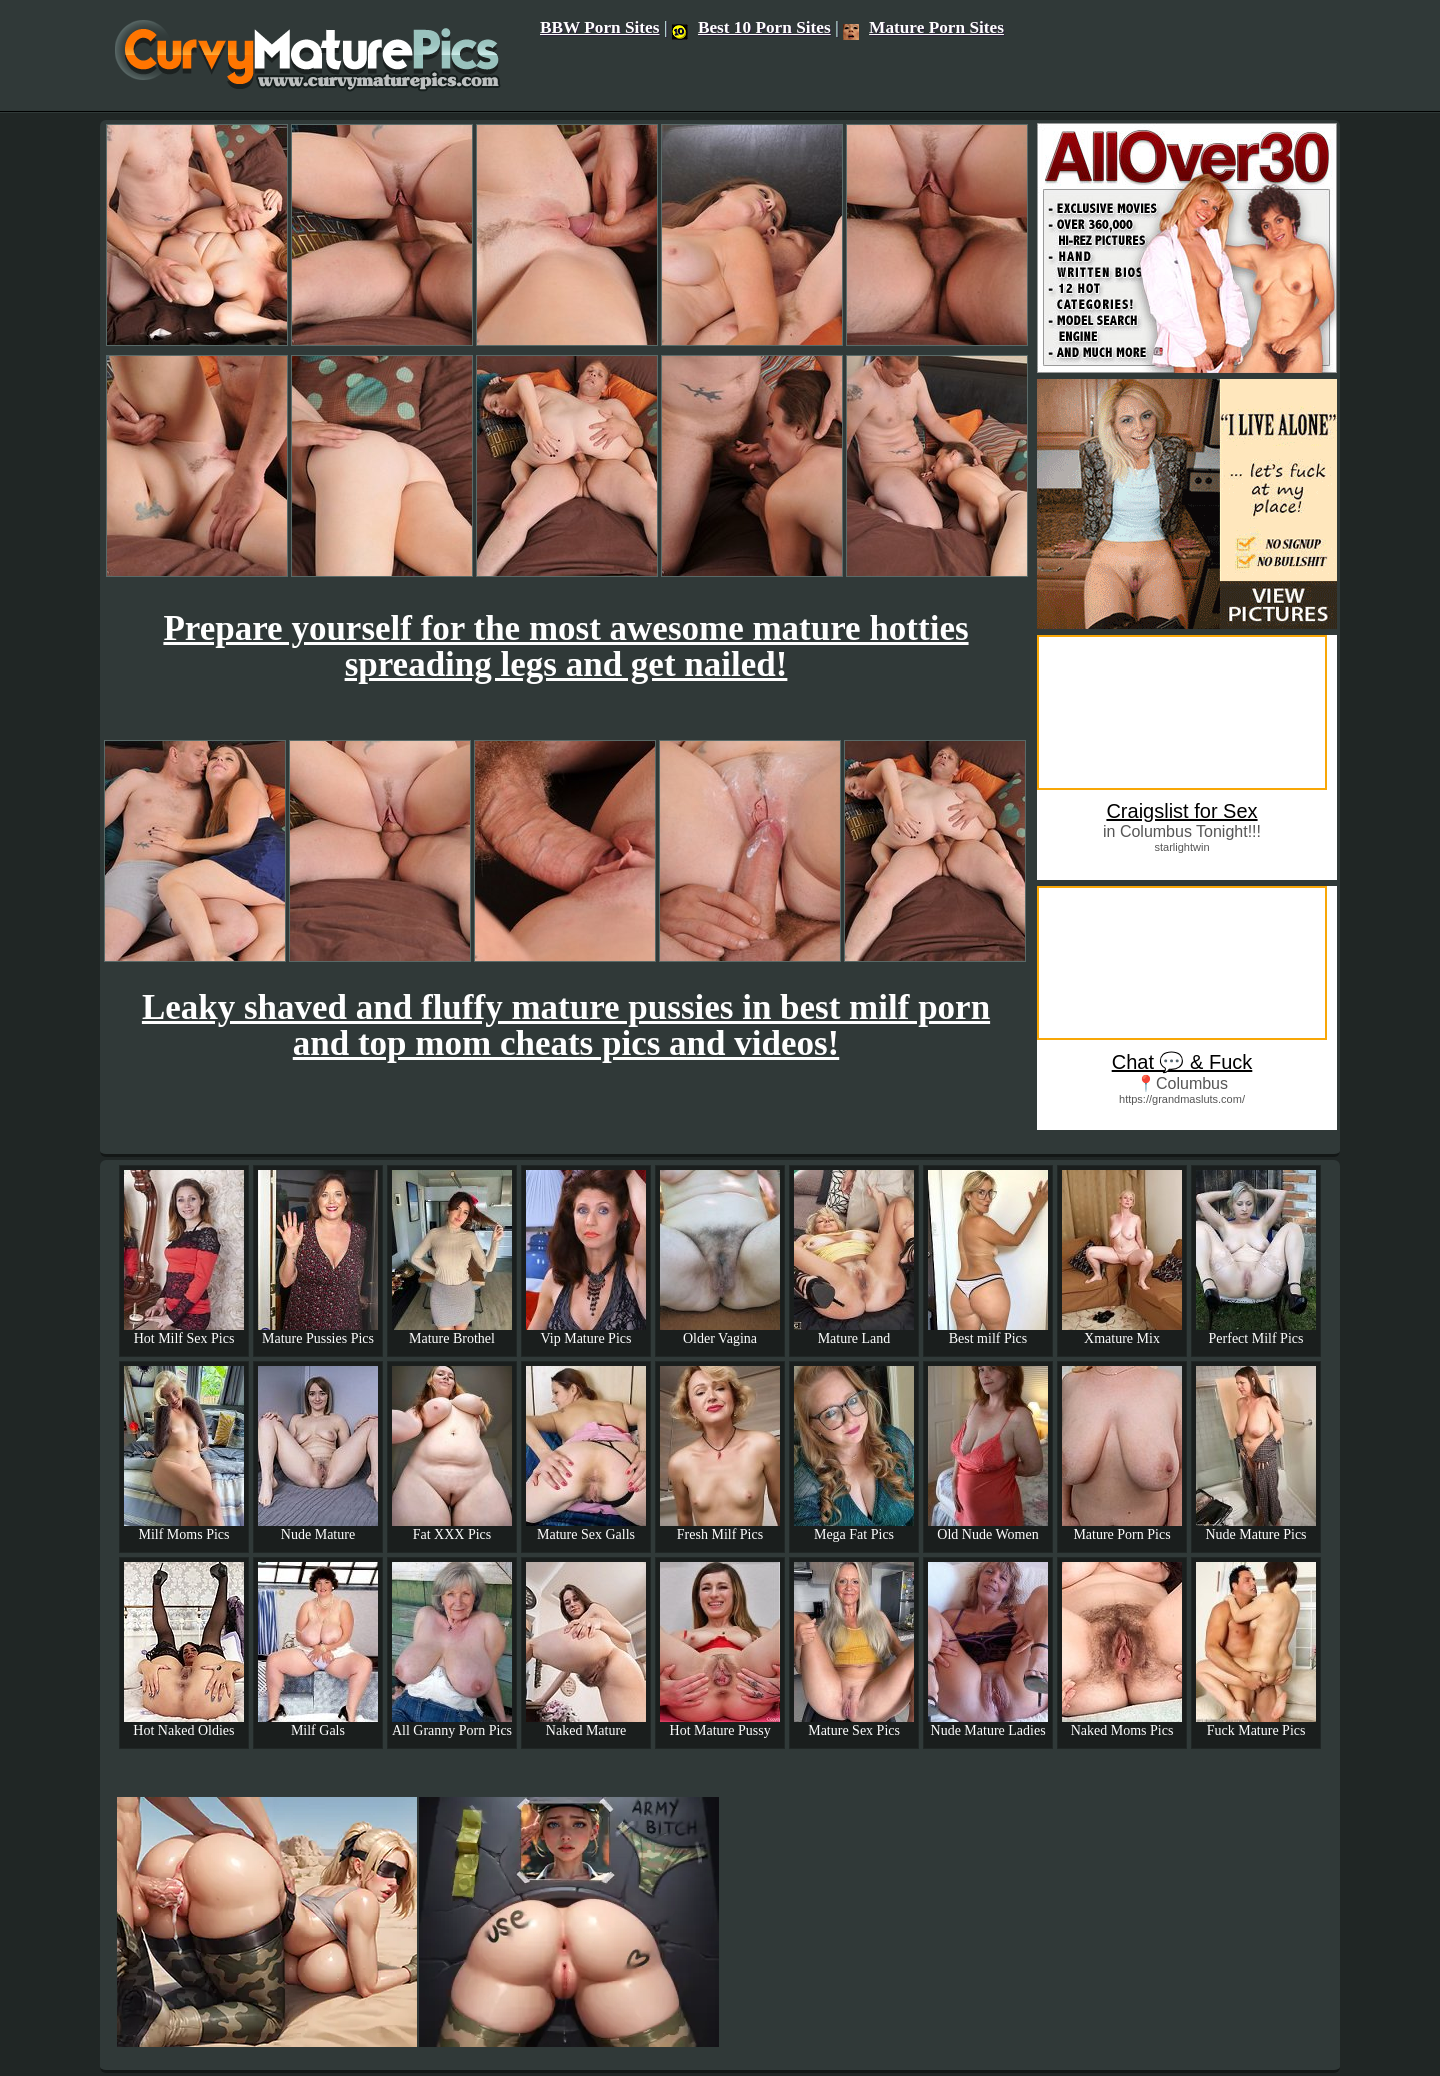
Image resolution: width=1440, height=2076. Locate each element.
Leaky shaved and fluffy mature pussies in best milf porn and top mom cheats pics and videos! (566, 1025)
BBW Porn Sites (600, 27)
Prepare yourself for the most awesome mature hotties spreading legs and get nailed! (565, 646)
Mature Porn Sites (923, 27)
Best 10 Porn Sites (751, 27)
